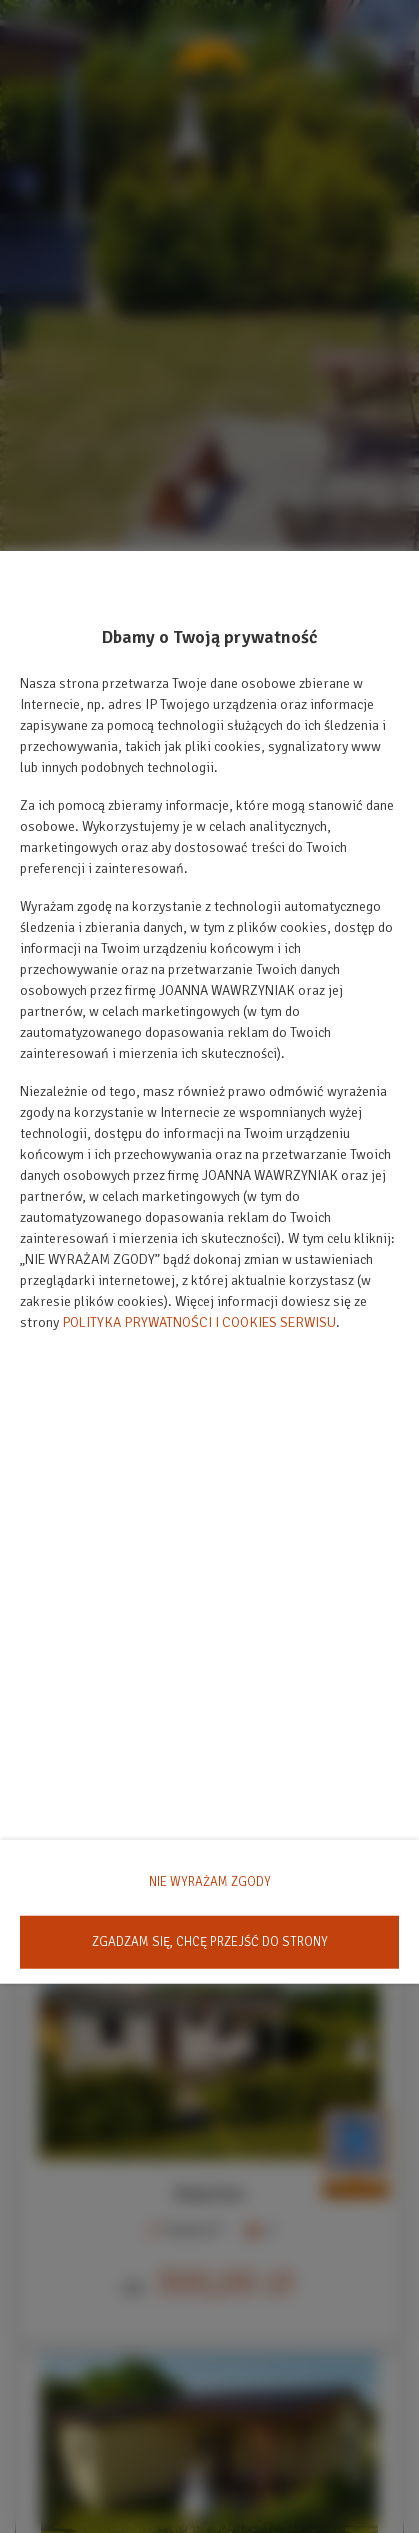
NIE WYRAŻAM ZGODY (210, 1882)
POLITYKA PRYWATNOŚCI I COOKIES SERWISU (199, 1322)
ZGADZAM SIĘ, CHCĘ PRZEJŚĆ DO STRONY (210, 1941)
